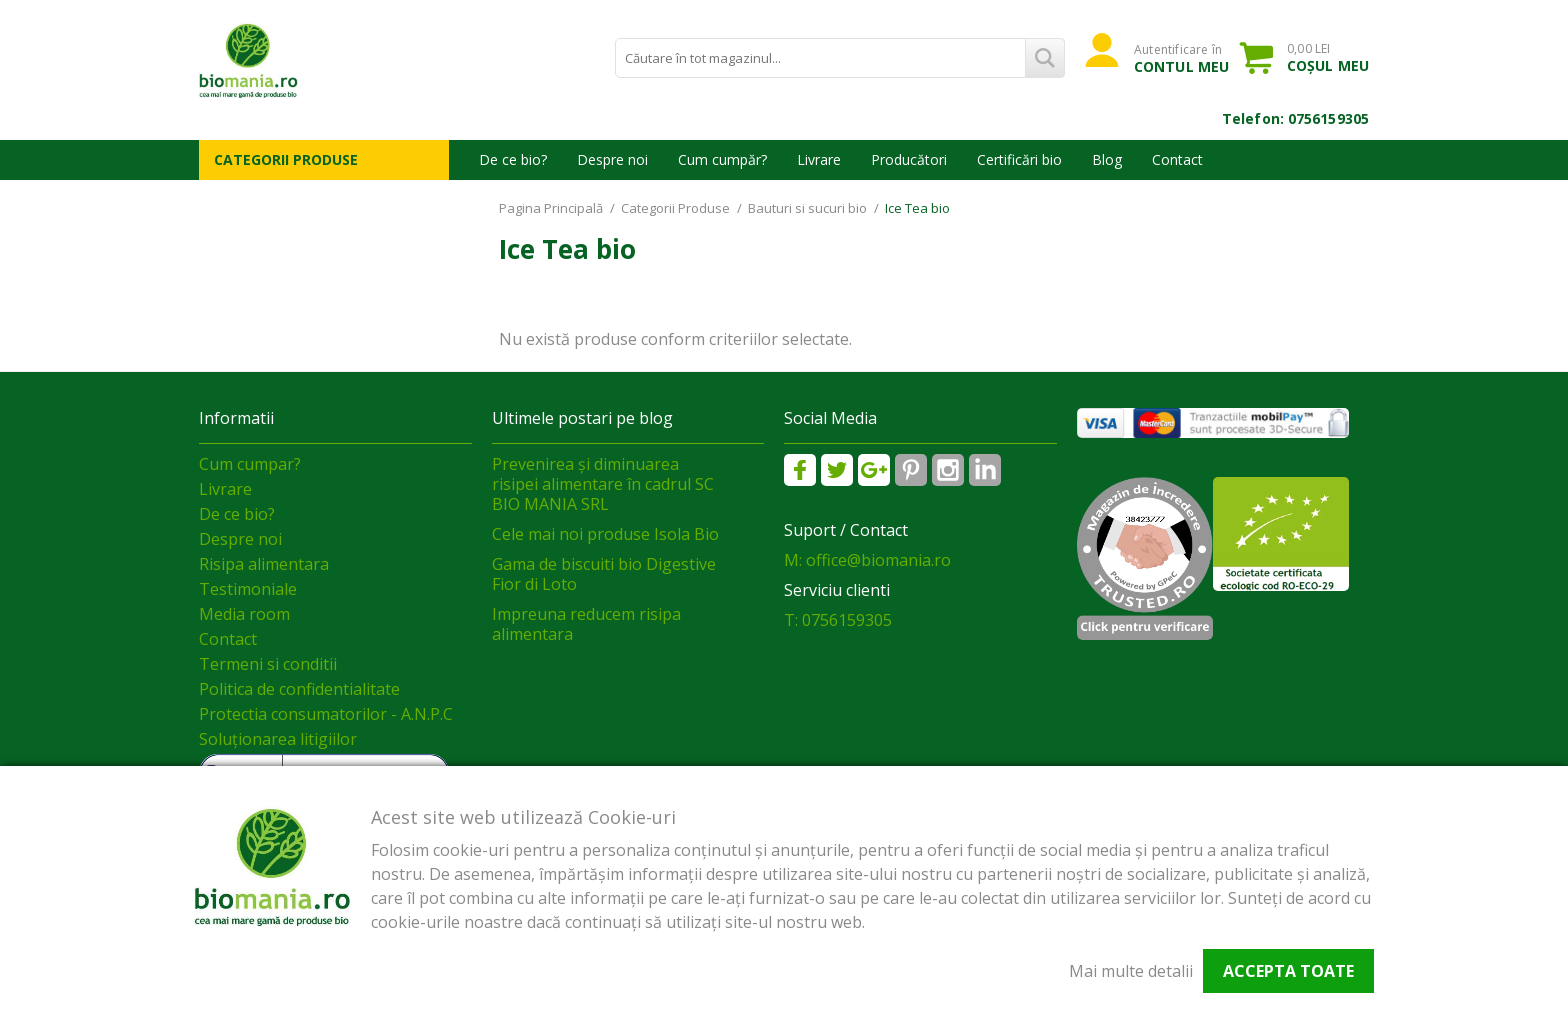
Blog (1107, 159)
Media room (244, 614)
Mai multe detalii (1131, 971)
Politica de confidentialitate (299, 689)
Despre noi (612, 159)
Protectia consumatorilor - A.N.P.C (326, 714)
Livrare (819, 159)
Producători (909, 159)
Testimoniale (248, 589)
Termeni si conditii (268, 664)
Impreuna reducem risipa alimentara (586, 624)
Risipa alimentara (264, 564)
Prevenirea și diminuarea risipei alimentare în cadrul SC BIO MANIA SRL (603, 484)
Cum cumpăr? (722, 159)
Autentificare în (1181, 58)
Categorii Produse (286, 159)
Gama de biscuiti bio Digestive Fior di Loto (604, 574)
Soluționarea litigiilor (278, 739)
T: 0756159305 (838, 620)
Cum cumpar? (250, 464)
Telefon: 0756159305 (1295, 118)
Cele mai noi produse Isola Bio (605, 534)
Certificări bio (1019, 159)
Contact (1177, 159)
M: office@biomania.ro (867, 560)
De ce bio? (513, 159)
